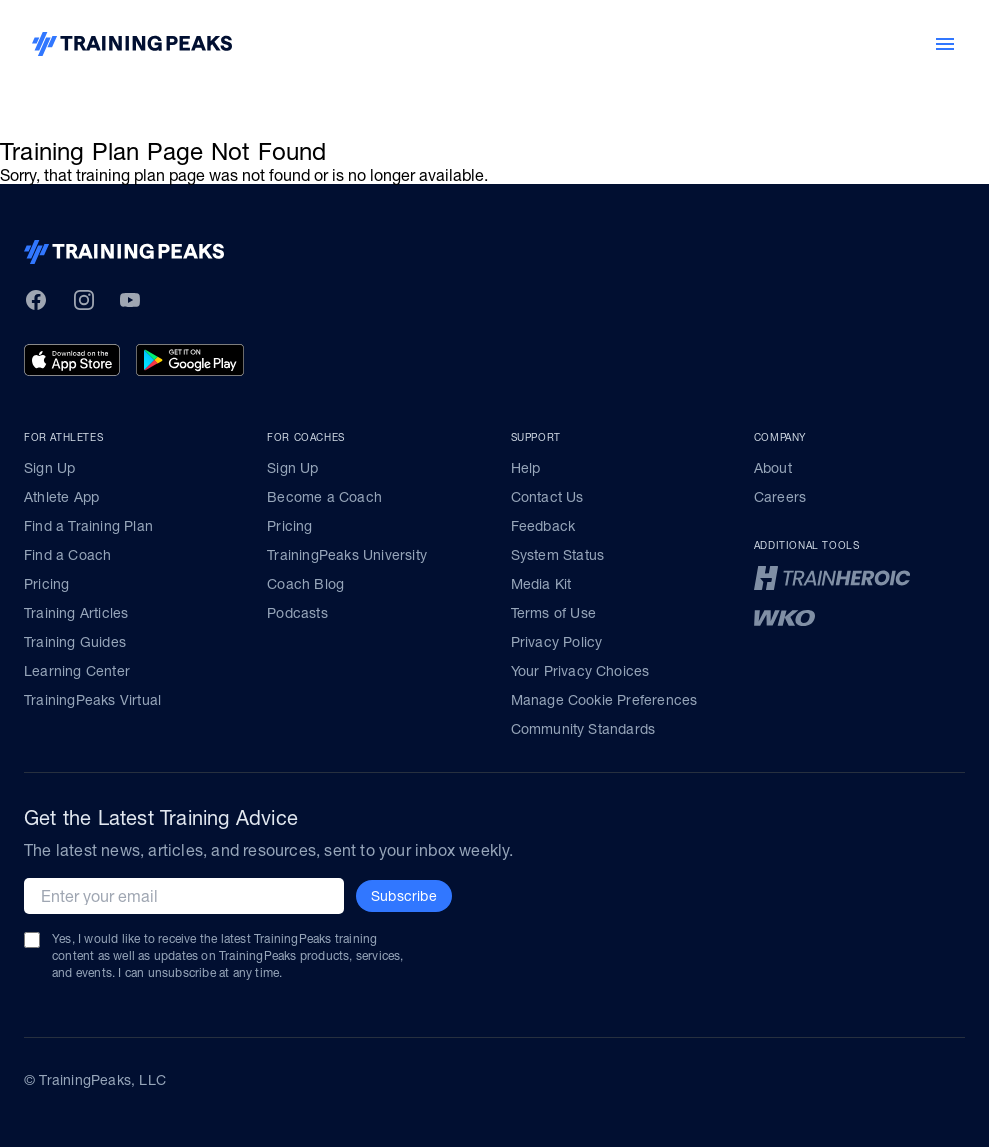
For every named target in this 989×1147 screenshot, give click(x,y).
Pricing (46, 584)
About (773, 468)
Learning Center (77, 671)
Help (526, 468)
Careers (780, 497)
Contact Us (547, 497)
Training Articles (76, 613)
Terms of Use (553, 613)
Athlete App (61, 497)
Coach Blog (305, 584)
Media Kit (541, 584)
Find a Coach (67, 555)
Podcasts (297, 613)
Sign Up (49, 468)
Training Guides (75, 642)
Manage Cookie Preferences (604, 700)
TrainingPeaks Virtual (92, 700)
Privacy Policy (557, 642)
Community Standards (583, 729)
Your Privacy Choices (580, 671)
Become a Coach (324, 497)
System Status (558, 555)
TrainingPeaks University (347, 555)
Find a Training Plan (88, 526)
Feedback (543, 526)
